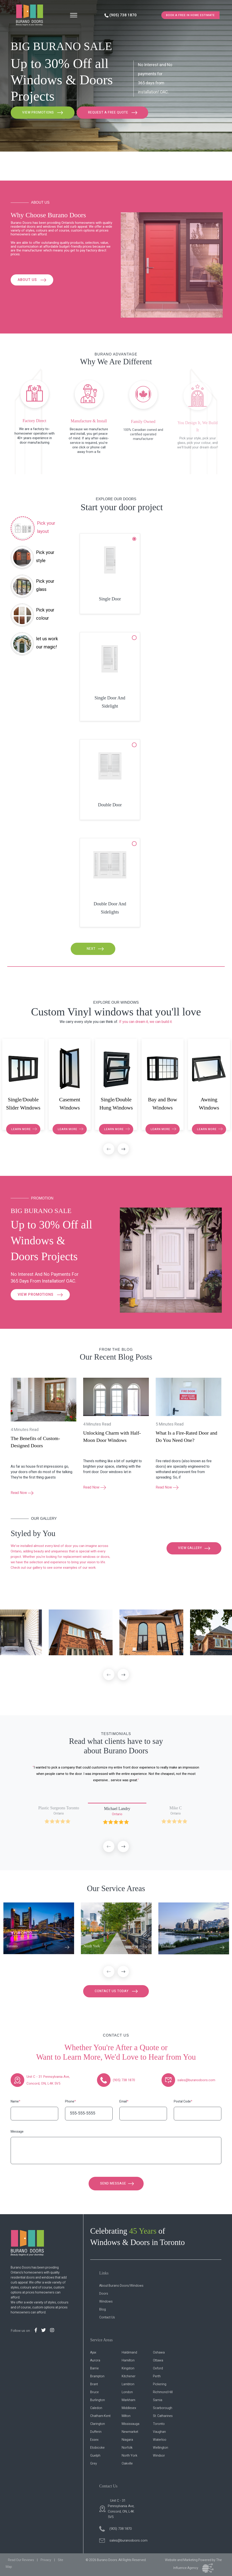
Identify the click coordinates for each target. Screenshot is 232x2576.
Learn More (24, 1129)
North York (129, 2455)
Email (123, 2101)
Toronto (159, 2424)
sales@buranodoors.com (196, 2080)
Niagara (127, 2440)
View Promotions (40, 1294)
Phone (70, 2101)
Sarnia (157, 2400)
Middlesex (129, 2408)
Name (15, 2101)
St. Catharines (163, 2416)
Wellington (160, 2448)
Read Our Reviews (21, 2560)
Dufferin (96, 2432)
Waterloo (159, 2440)
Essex (94, 2440)
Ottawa (158, 2360)
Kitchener (128, 2376)
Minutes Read (25, 1430)
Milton (126, 2416)
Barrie (94, 2368)
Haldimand (129, 2352)
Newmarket (130, 2432)
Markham (128, 2400)
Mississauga (130, 2424)
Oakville (127, 2463)
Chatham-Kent (100, 2416)
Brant (94, 2384)
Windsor (159, 2455)
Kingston (128, 2368)
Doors (103, 2293)
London (127, 2392)
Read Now (22, 1493)
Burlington (97, 2400)
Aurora (95, 2360)
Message (17, 2131)
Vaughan (159, 2432)
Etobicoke (97, 2448)
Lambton (128, 2384)
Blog (102, 2309)
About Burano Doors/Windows (121, 2286)
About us (32, 280)
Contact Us (107, 2317)
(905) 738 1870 (120, 15)
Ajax (93, 2352)
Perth (157, 2376)
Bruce (94, 2392)
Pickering (159, 2384)
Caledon (96, 2408)
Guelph (95, 2455)
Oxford (158, 2368)
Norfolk (127, 2448)
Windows (106, 2301)
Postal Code (183, 2101)
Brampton (97, 2376)
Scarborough (162, 2408)
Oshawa (159, 2352)
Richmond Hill (163, 2392)
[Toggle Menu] (73, 15)
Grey (93, 2463)
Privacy (46, 2560)
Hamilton (128, 2360)
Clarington (97, 2424)
